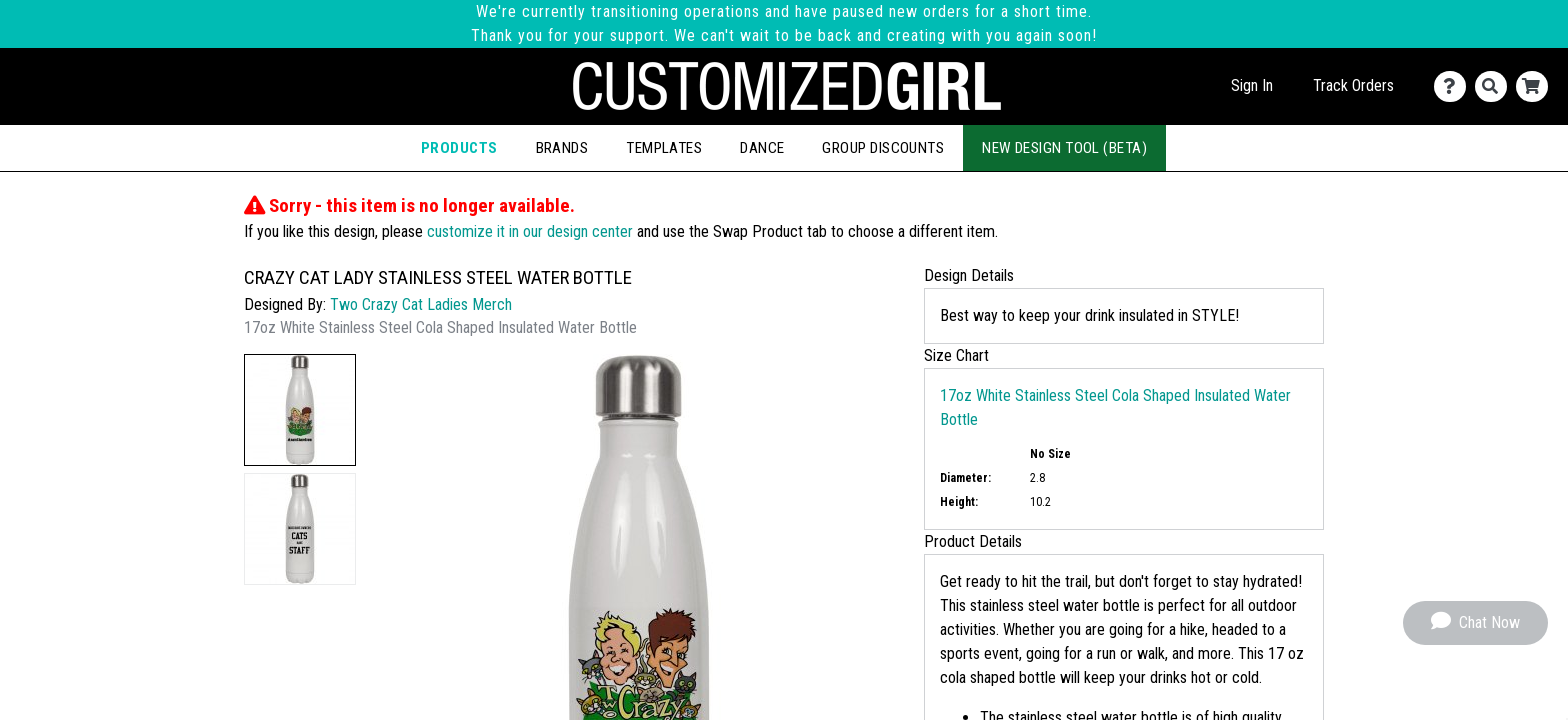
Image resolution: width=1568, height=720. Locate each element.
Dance (762, 148)
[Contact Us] (1454, 86)
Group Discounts (883, 148)
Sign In (1252, 85)
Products (459, 148)
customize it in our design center (530, 231)
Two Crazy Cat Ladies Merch (421, 304)
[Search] (1495, 86)
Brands (562, 148)
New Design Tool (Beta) (1064, 148)
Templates (664, 148)
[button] (300, 410)
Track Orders (1353, 85)
